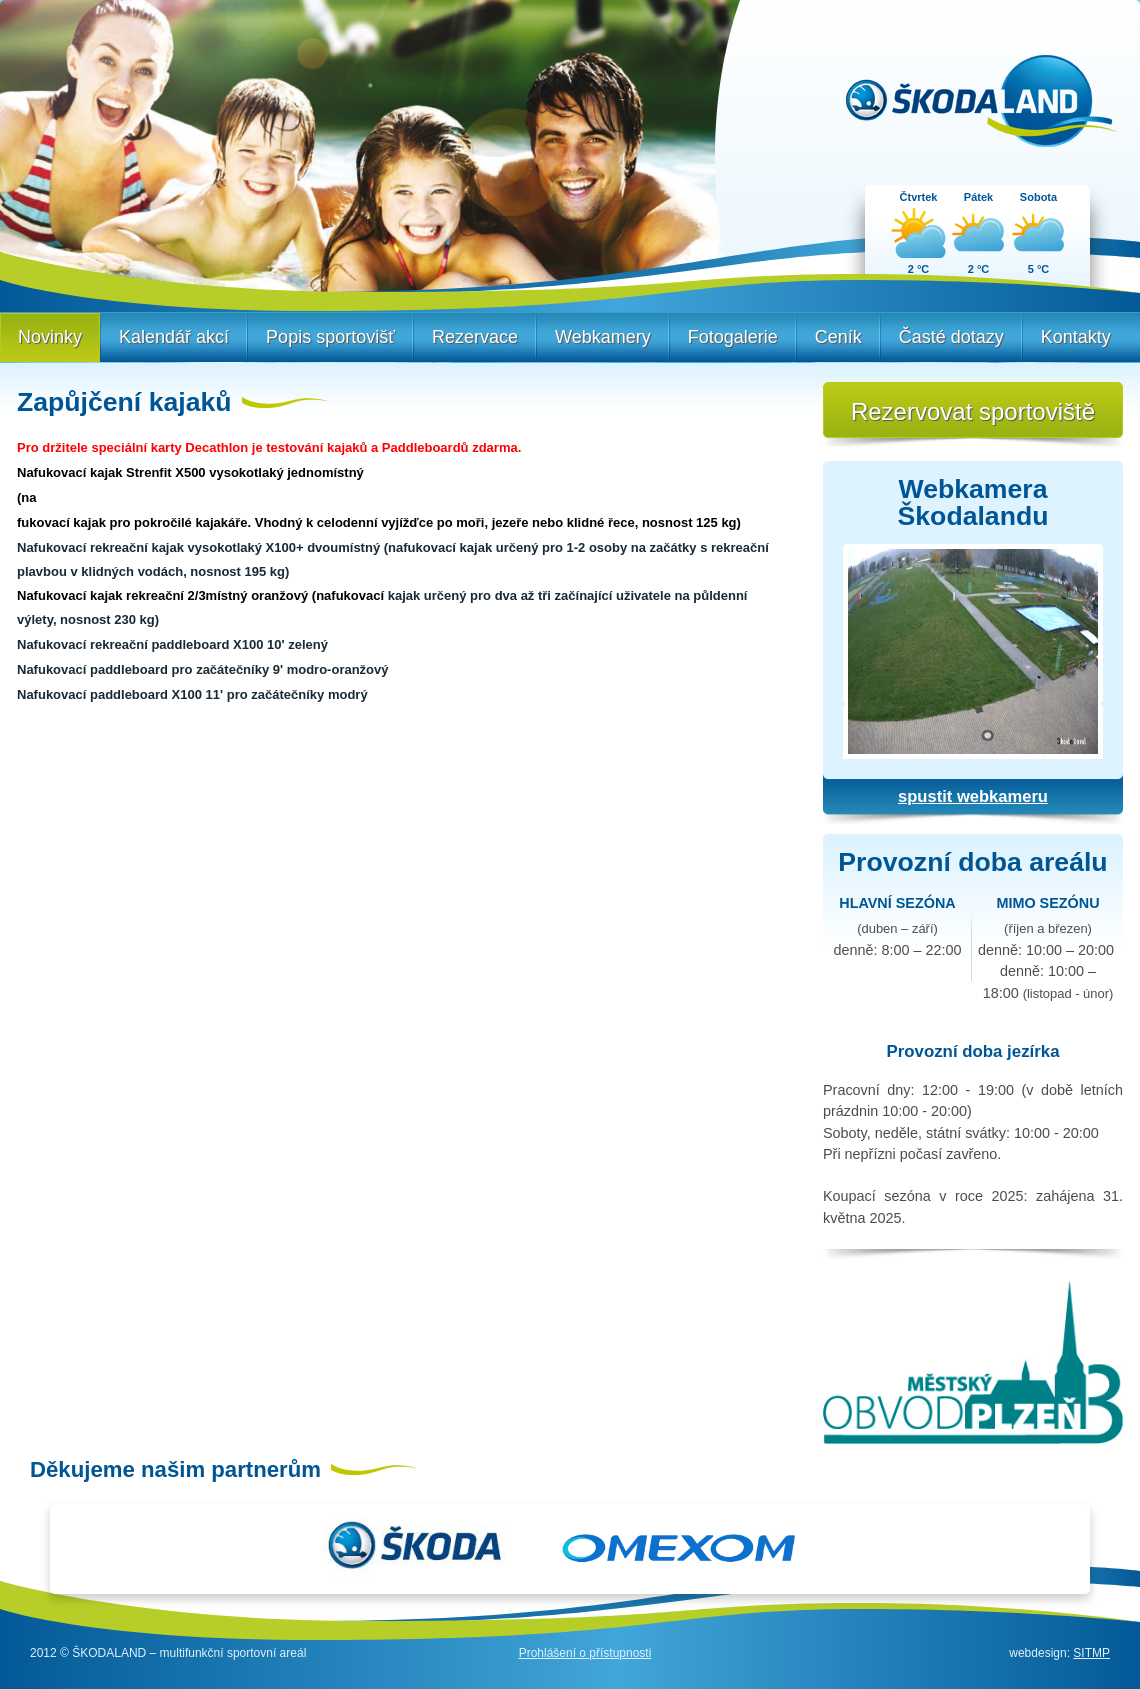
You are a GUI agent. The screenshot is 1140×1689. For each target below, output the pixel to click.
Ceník (838, 337)
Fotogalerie (733, 337)
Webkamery (603, 337)
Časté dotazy (951, 337)
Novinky (50, 337)
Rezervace (475, 337)
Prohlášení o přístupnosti (585, 1653)
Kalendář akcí (174, 337)
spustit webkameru (973, 796)
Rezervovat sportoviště (973, 411)
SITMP (1091, 1653)
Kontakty (1076, 337)
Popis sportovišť (330, 337)
